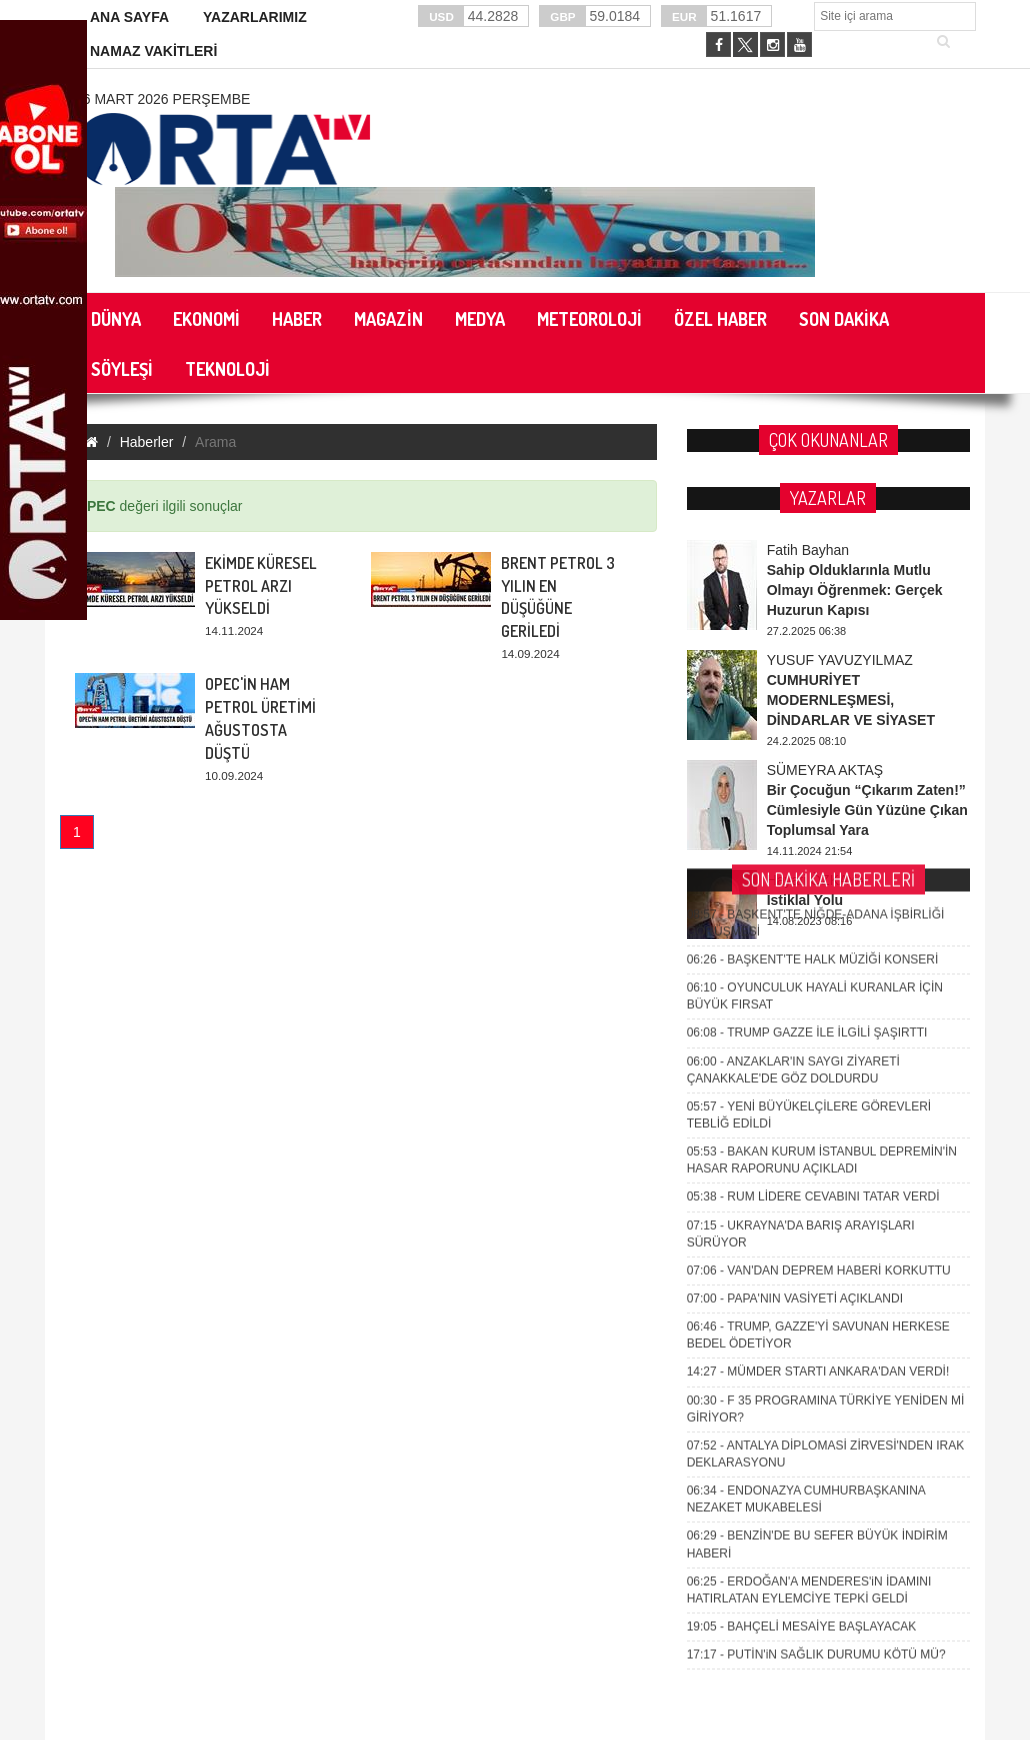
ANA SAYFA (129, 17)
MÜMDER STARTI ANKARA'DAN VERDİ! (818, 1028)
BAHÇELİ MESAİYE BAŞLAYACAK (802, 1282)
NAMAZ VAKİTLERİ (153, 51)
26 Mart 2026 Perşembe (162, 99)
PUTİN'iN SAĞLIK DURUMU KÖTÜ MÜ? (816, 1310)
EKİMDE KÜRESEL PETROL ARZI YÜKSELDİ (261, 586)
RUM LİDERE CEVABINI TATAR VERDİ (813, 853)
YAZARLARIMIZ (255, 17)
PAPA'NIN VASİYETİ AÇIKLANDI (795, 954)
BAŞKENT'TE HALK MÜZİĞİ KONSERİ (813, 615)
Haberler (147, 442)
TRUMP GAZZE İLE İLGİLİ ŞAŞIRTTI (807, 689)
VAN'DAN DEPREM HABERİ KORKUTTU (819, 926)
